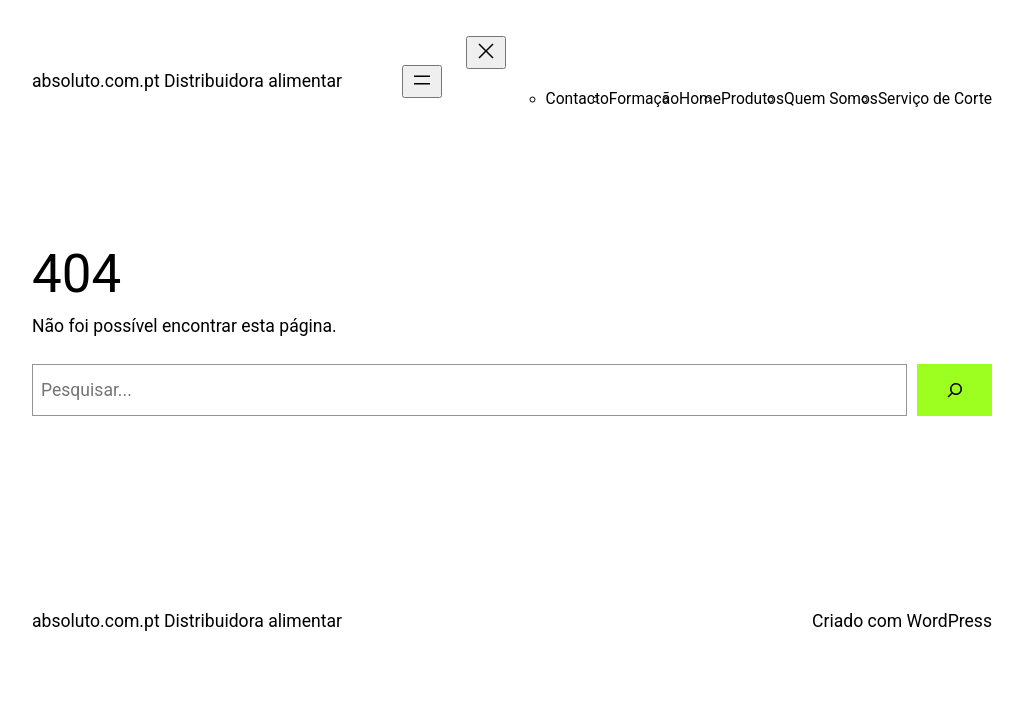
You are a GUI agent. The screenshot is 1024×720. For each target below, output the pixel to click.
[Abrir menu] (422, 81)
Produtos (752, 99)
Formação (644, 99)
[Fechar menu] (486, 52)
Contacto (577, 99)
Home (700, 99)
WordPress (949, 621)
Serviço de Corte (935, 99)
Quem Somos (831, 99)
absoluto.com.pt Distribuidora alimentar (187, 81)
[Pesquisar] (954, 389)
